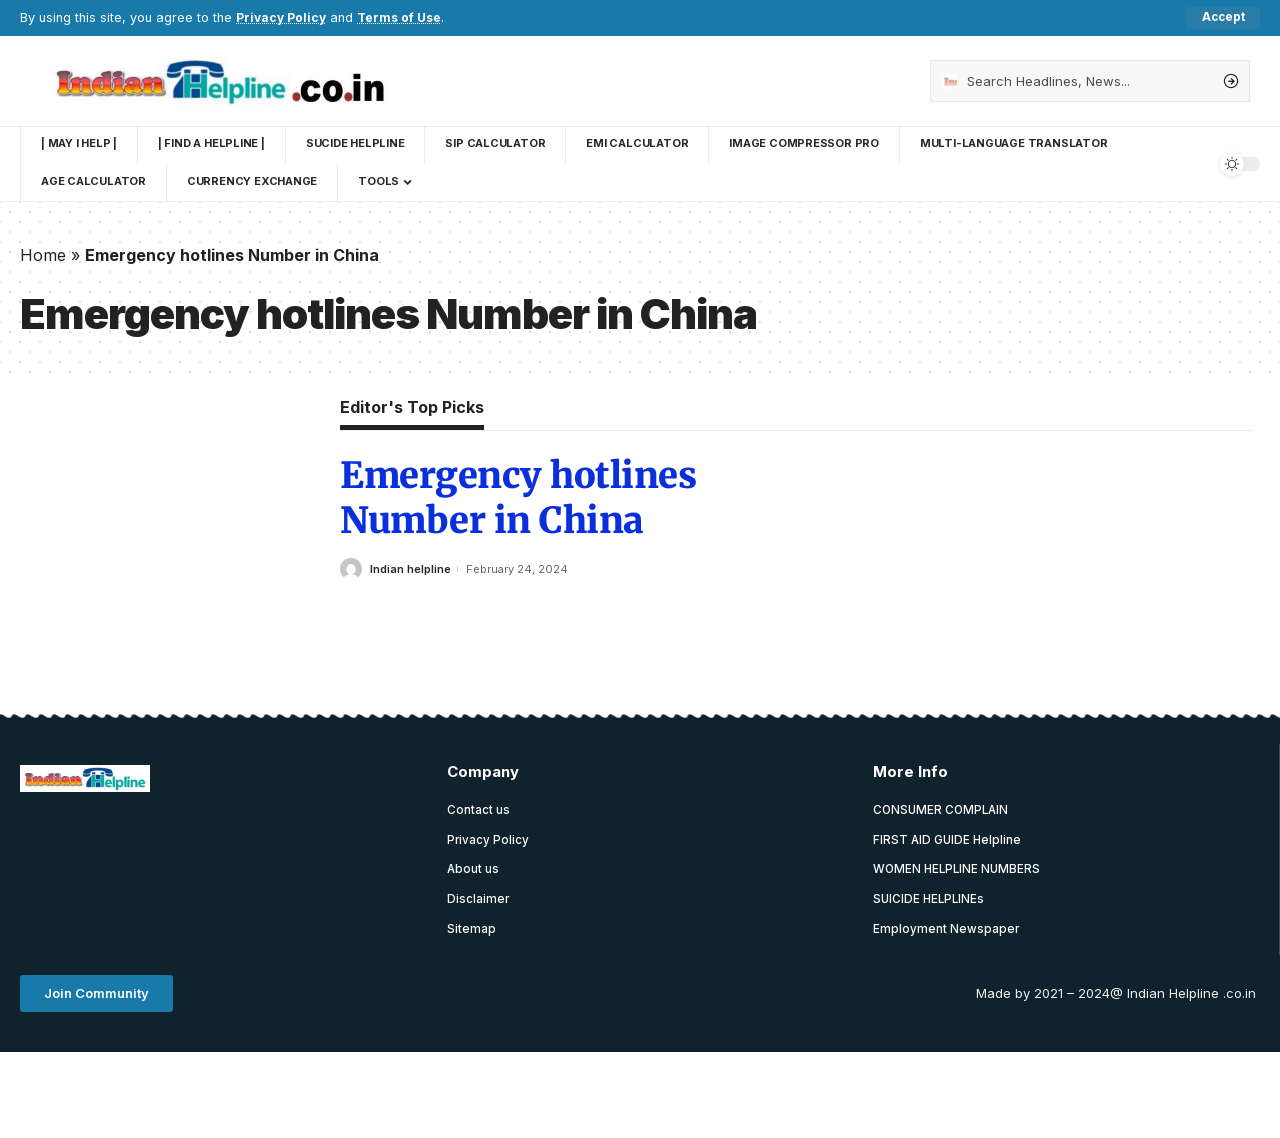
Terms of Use (404, 17)
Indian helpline (410, 569)
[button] (96, 996)
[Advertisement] (384, 859)
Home (43, 255)
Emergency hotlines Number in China (518, 499)
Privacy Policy (282, 17)
